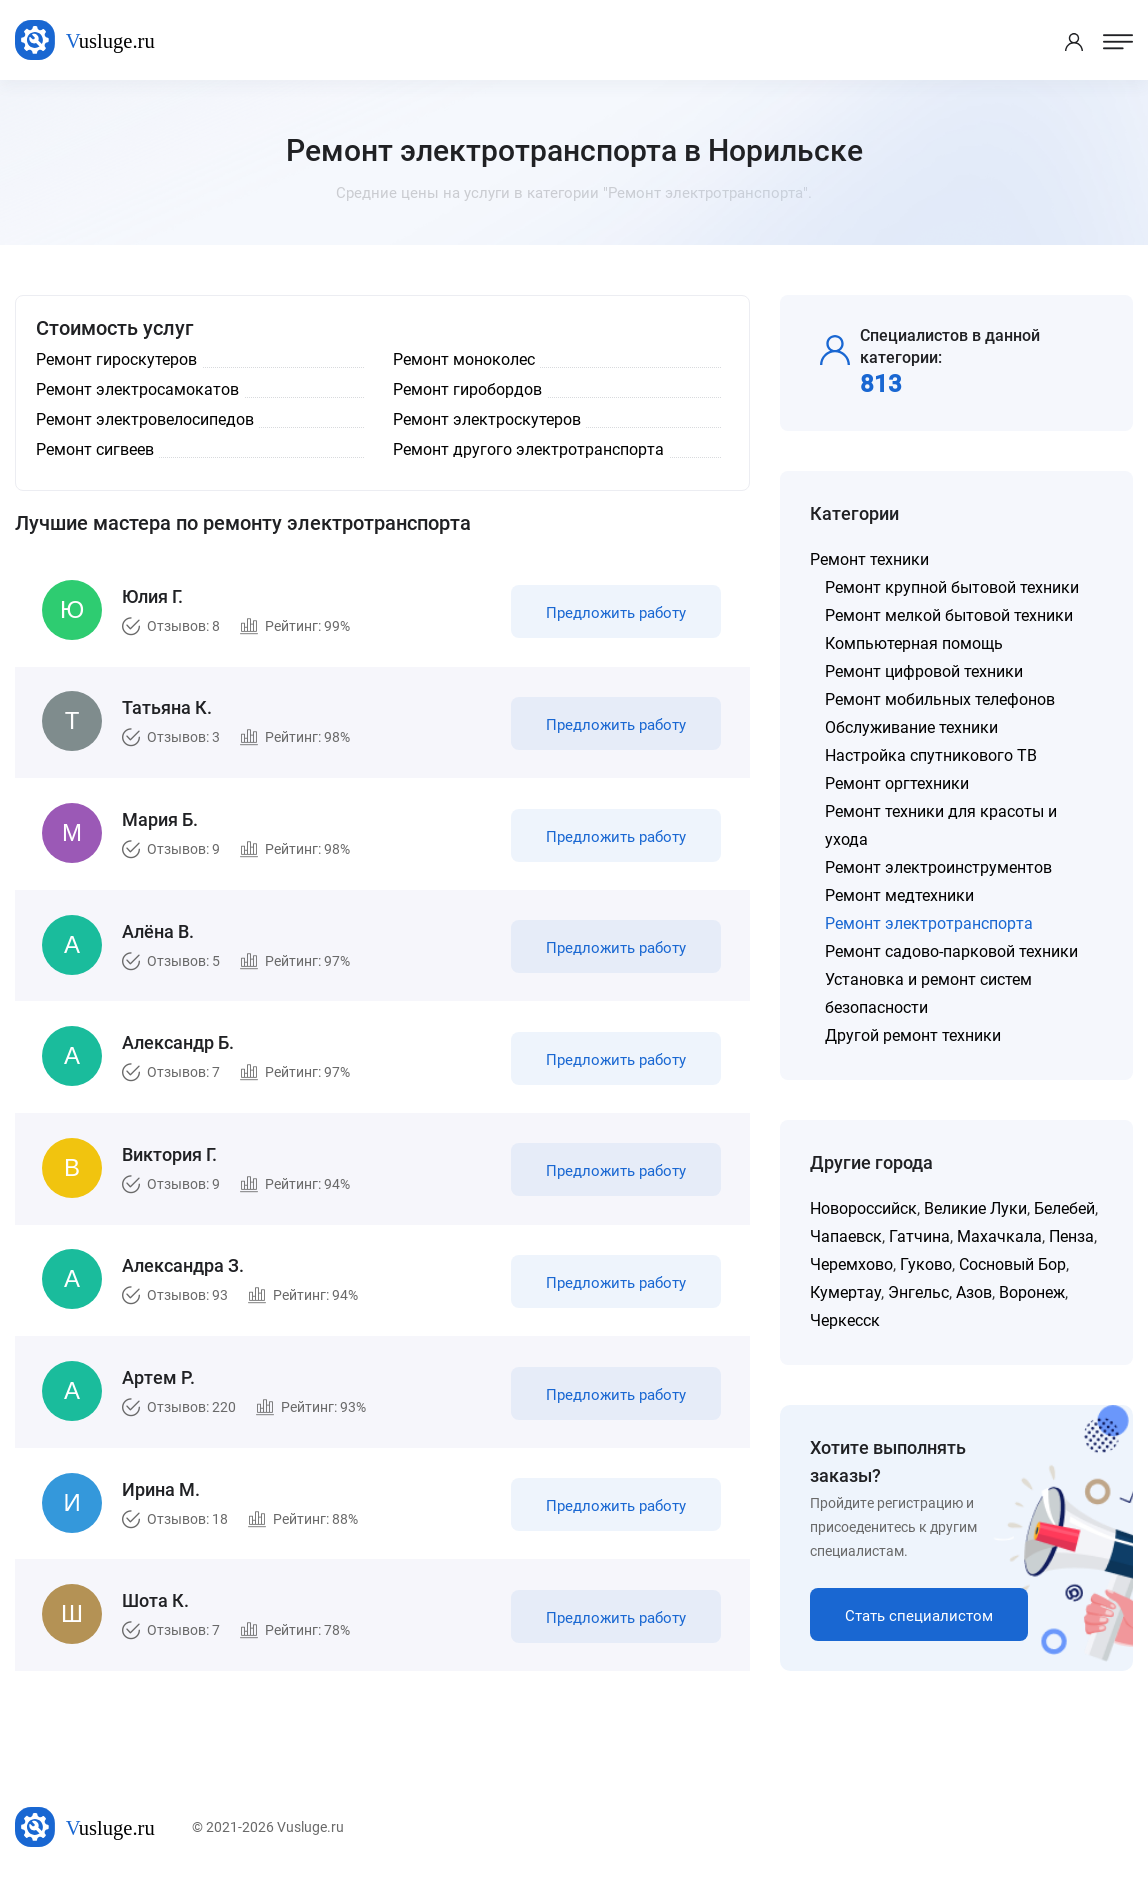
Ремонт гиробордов (467, 389)
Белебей (1064, 1208)
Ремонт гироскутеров (116, 359)
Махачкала (999, 1236)
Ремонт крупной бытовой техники (952, 587)
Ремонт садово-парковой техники (951, 951)
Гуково (926, 1264)
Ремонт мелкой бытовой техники (949, 615)
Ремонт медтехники (899, 895)
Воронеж (1032, 1292)
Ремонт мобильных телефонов (940, 699)
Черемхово (851, 1264)
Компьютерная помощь (914, 643)
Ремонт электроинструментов (938, 867)
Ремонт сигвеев (95, 449)
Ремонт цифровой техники (924, 671)
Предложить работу (615, 614)
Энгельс (918, 1292)
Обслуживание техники (911, 727)
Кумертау (845, 1292)
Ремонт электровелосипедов (145, 419)
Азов (974, 1292)
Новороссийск (863, 1208)
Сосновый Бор (1012, 1264)
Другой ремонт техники (913, 1035)
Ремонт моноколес (464, 359)
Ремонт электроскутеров (487, 419)
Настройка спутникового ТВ (931, 755)
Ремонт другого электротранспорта (528, 449)
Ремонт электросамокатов (137, 389)
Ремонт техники (869, 559)
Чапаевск (846, 1236)
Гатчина (919, 1236)
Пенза (1071, 1236)
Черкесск (845, 1320)
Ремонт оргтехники (897, 783)
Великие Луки (975, 1208)
